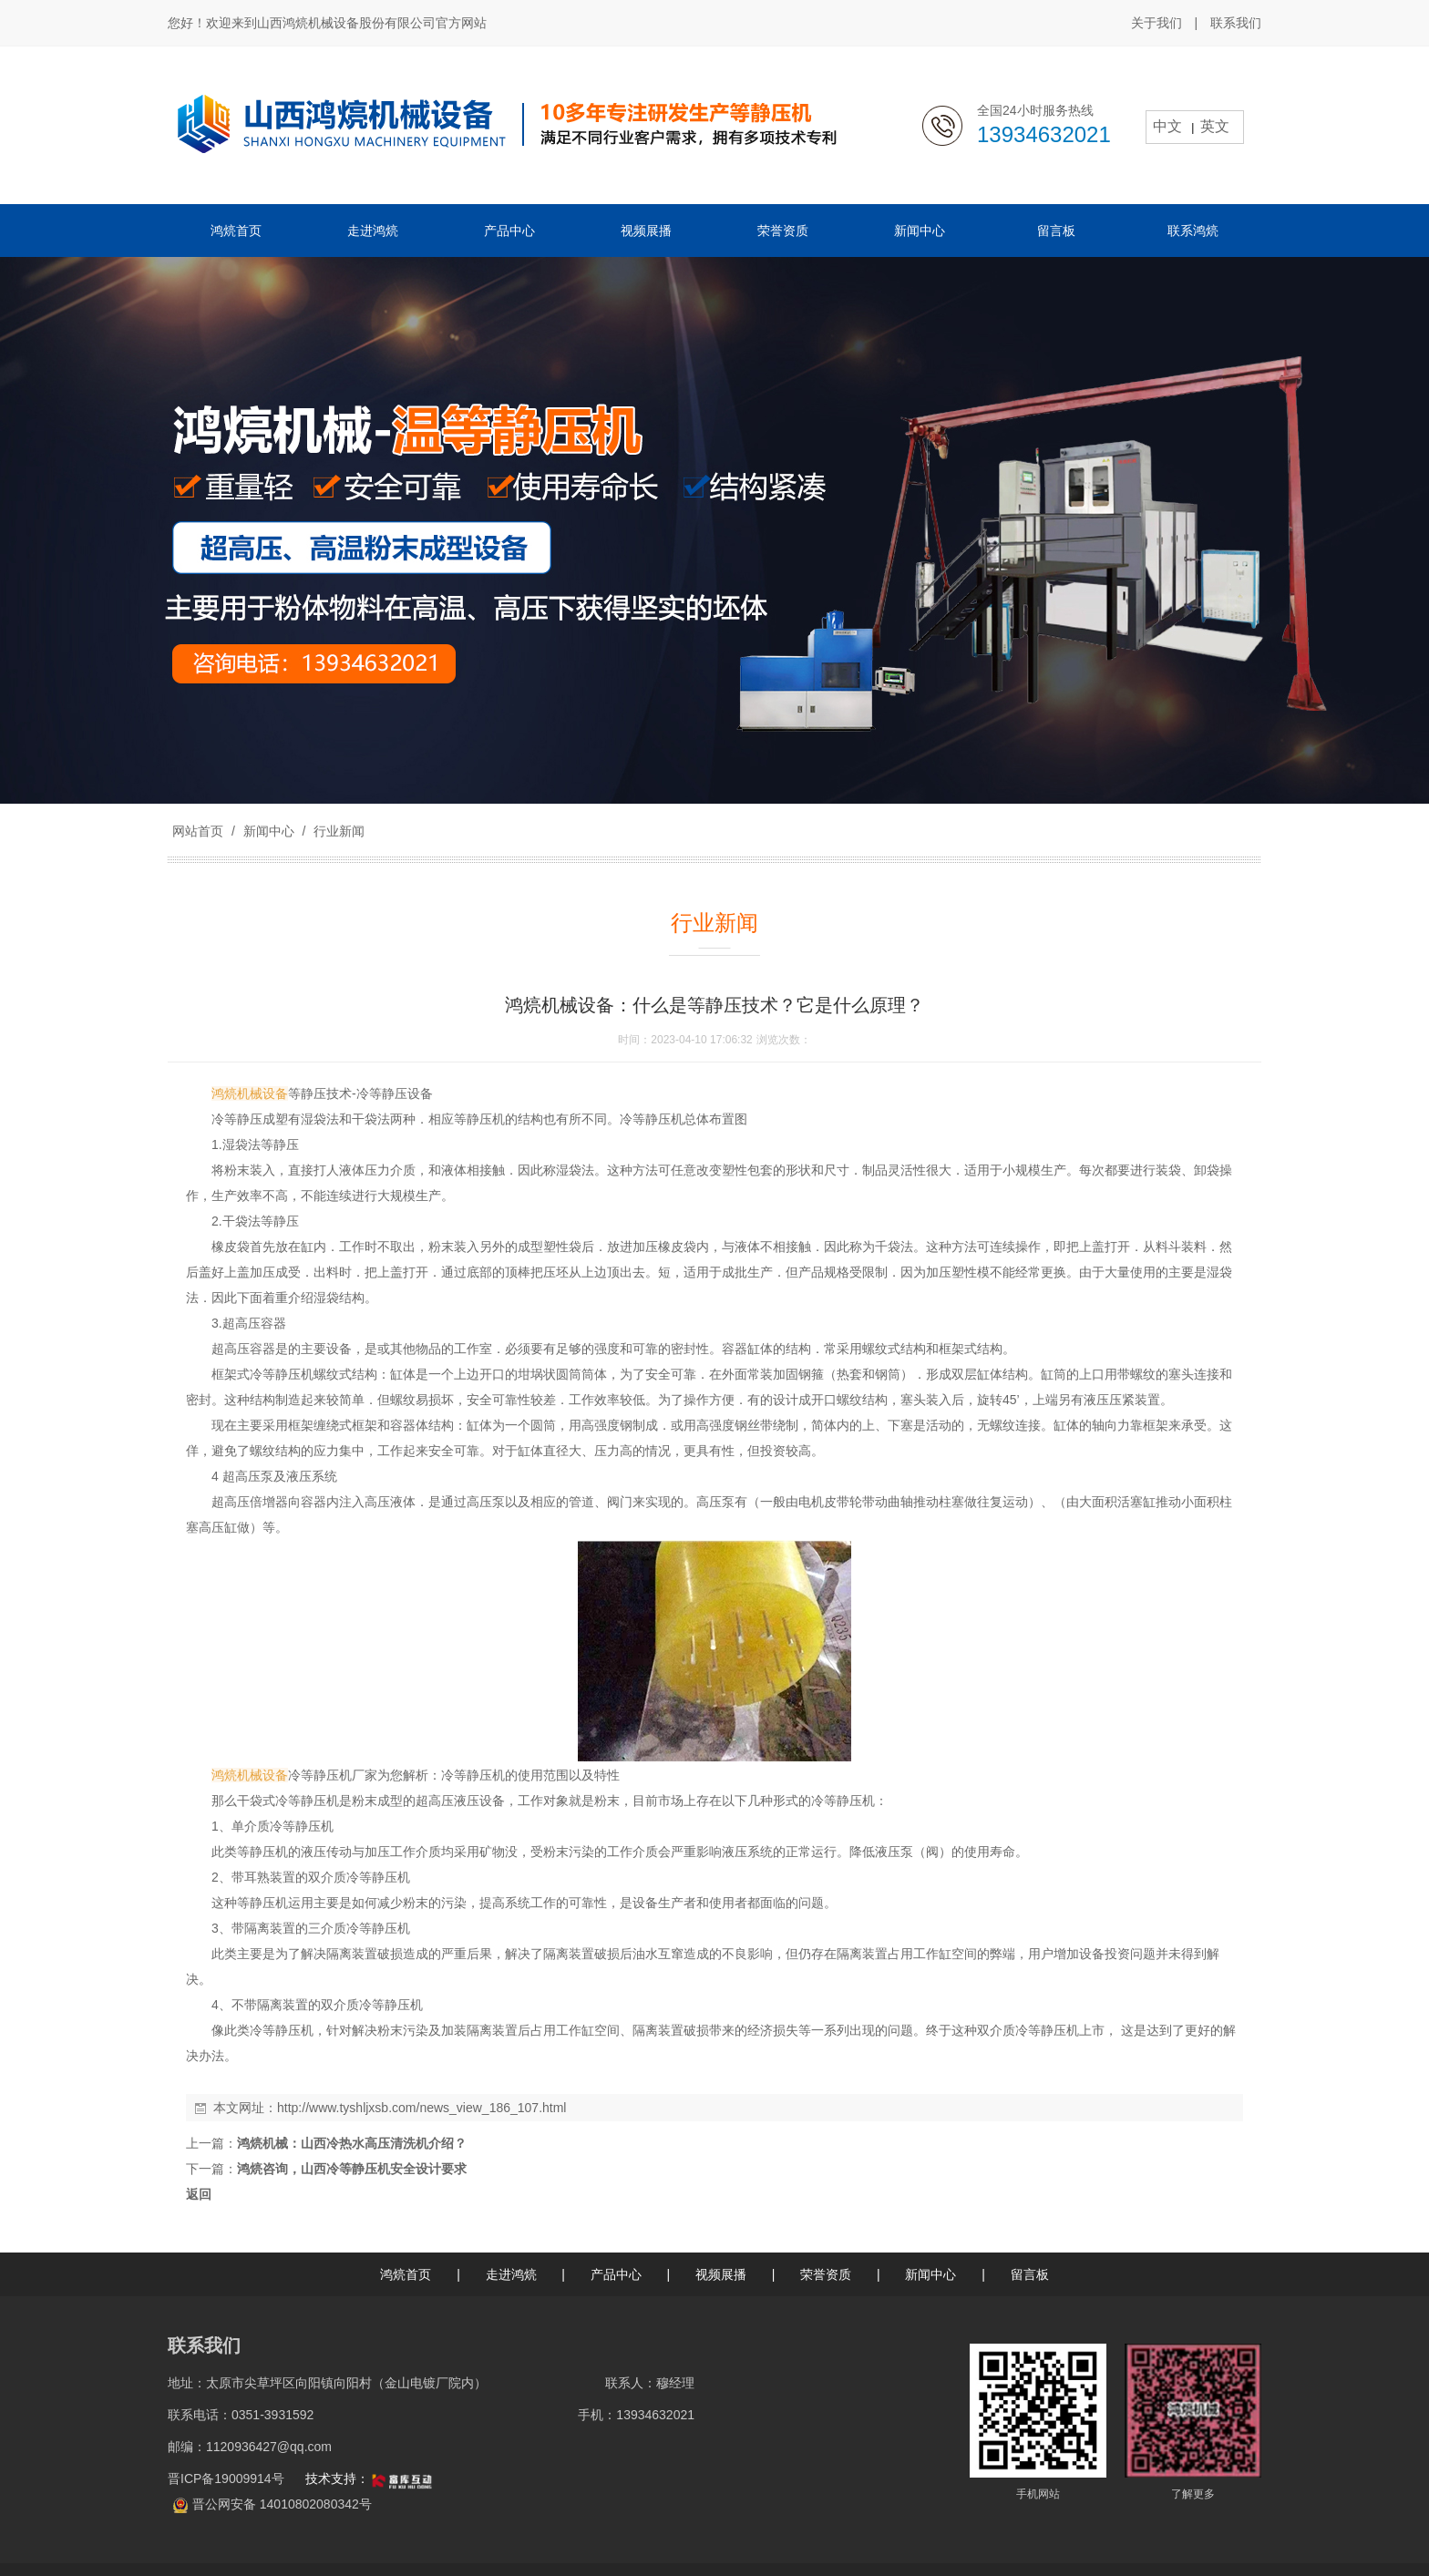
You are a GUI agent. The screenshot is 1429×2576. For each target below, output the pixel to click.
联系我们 (1235, 22)
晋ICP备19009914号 (228, 2478)
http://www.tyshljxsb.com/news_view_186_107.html (421, 2107)
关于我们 (1156, 22)
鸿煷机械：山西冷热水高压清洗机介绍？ (352, 2143)
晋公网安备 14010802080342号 (282, 2504)
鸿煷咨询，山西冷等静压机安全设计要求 (352, 2168)
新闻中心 (269, 831)
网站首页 (197, 831)
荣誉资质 (825, 2274)
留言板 (1030, 2274)
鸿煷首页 (405, 2274)
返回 (198, 2194)
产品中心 (616, 2274)
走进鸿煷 (511, 2274)
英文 (1214, 126)
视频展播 (720, 2274)
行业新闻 (337, 831)
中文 (1167, 126)
